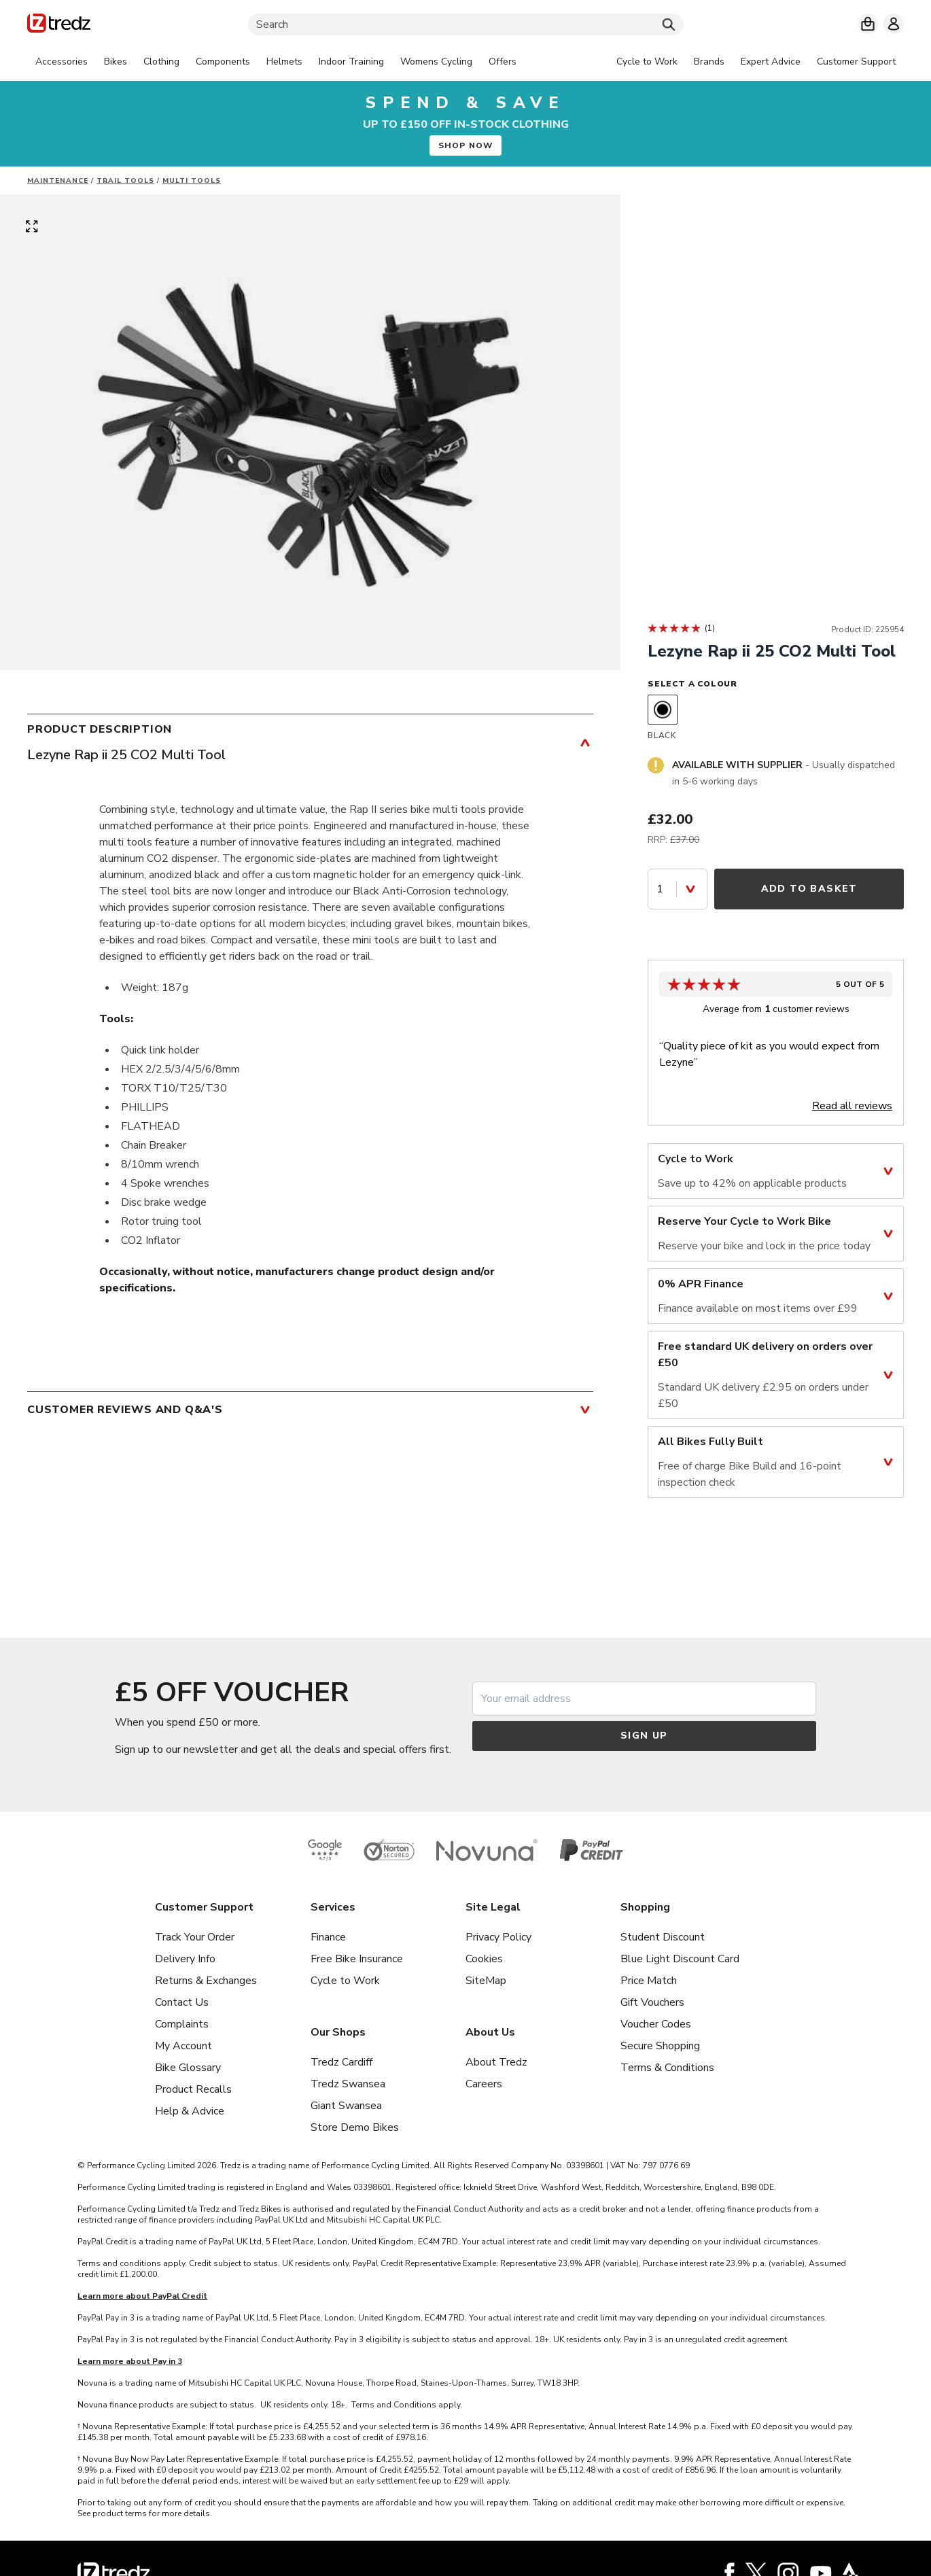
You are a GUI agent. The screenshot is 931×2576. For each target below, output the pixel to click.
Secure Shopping (660, 2045)
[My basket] (868, 24)
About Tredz (496, 2062)
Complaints (182, 2024)
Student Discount (662, 1937)
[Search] (466, 24)
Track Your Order (194, 1937)
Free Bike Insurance (357, 1958)
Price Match (648, 1980)
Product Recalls (193, 2089)
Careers (484, 2083)
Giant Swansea (346, 2105)
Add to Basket (809, 888)
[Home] (58, 25)
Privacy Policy (498, 1937)
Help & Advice (189, 2111)
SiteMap (486, 1980)
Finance (328, 1937)
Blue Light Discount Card (679, 1958)
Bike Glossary (188, 2067)
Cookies (484, 1958)
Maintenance (57, 181)
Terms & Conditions (667, 2067)
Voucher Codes (655, 2024)
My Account (183, 2045)
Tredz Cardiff (341, 2062)
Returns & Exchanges (206, 1980)
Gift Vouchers (652, 2002)
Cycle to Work (345, 1980)
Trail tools (125, 181)
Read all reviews (852, 1105)
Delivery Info (185, 1958)
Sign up (644, 1735)
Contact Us (182, 2002)
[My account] (893, 24)
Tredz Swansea (348, 2083)
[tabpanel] (276, 62)
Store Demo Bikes (355, 2127)
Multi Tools (191, 181)
